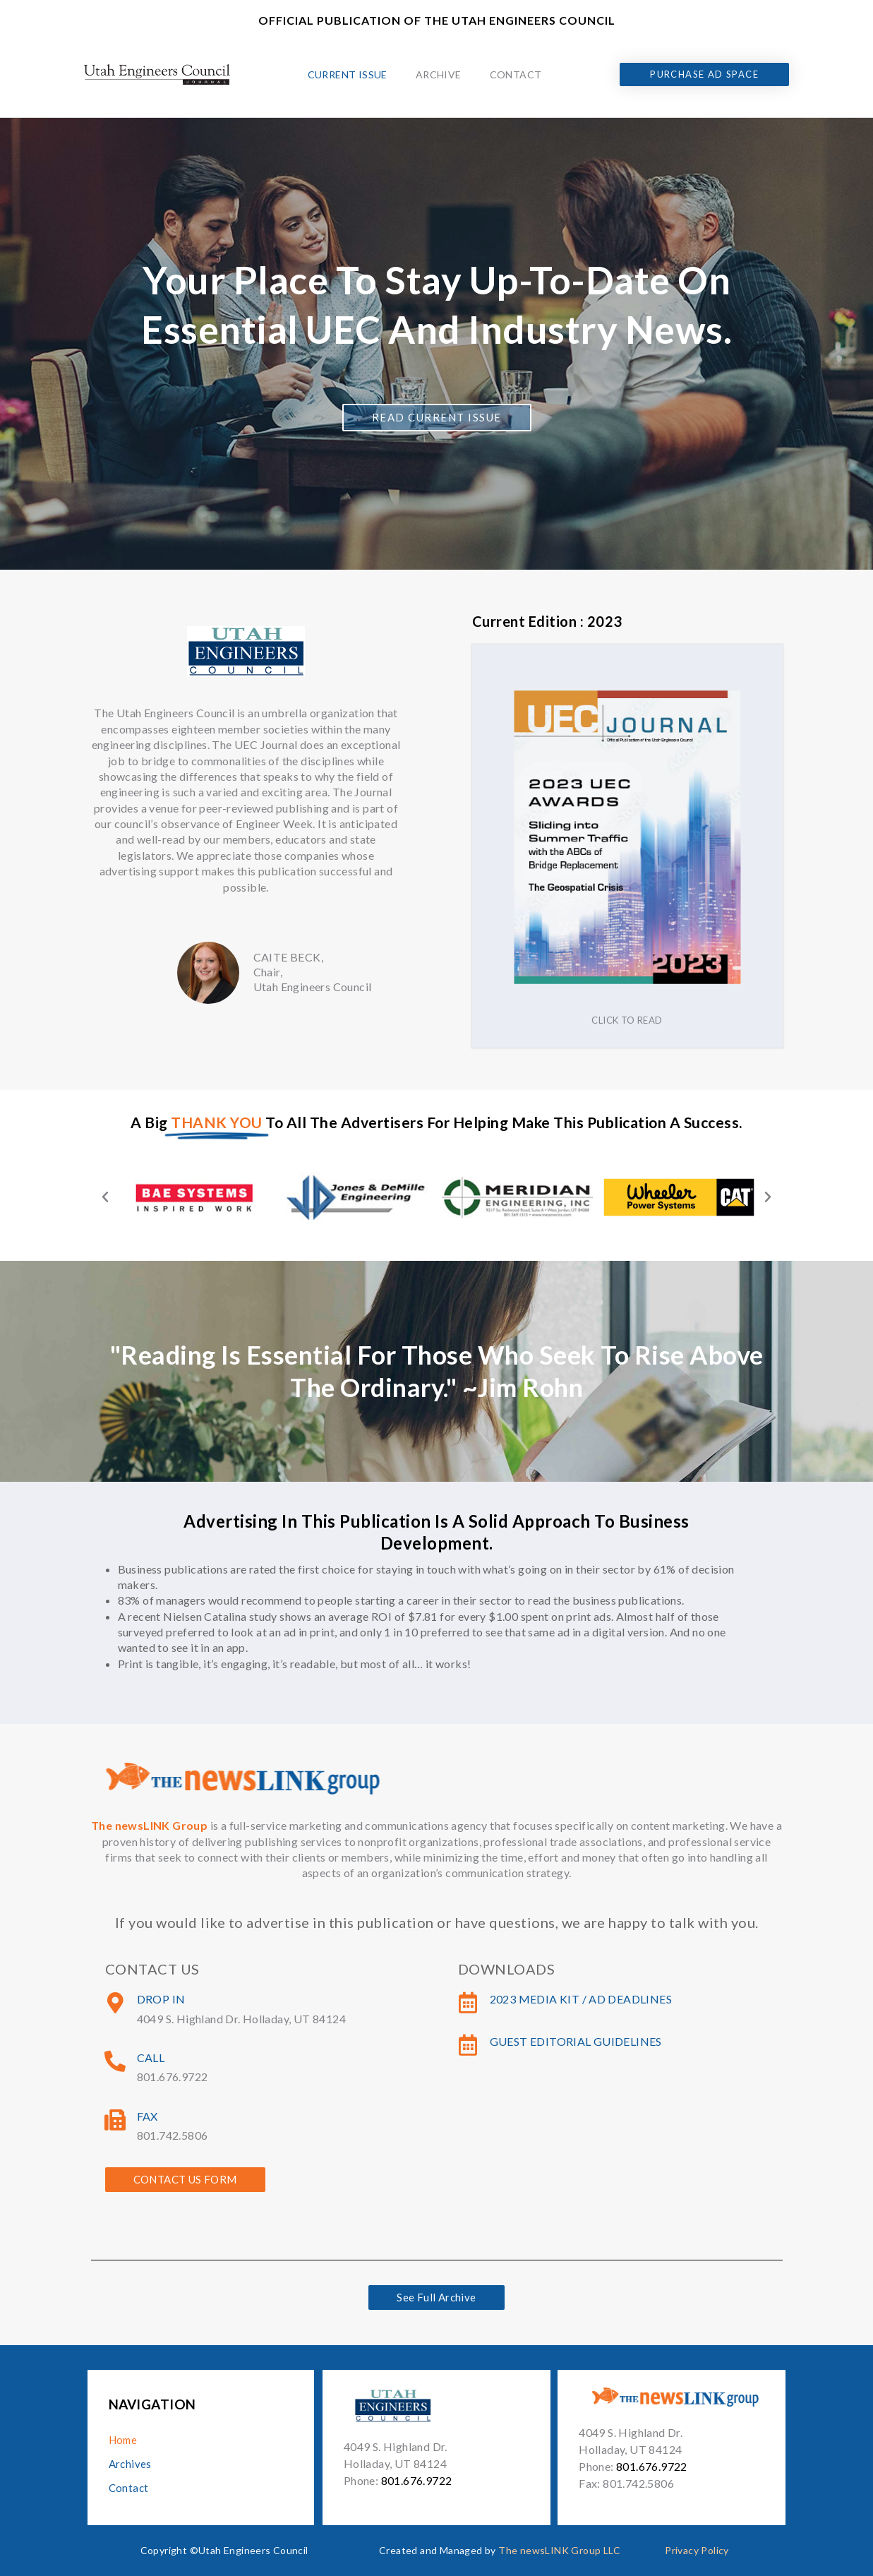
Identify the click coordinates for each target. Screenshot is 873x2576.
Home (123, 2439)
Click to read (626, 1020)
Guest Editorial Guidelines (576, 2041)
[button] (105, 1197)
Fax (147, 2116)
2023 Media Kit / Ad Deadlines (581, 1999)
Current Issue (347, 74)
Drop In (161, 1999)
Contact (516, 74)
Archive (439, 74)
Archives (130, 2463)
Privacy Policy (697, 2550)
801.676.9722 (416, 2480)
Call (151, 2057)
